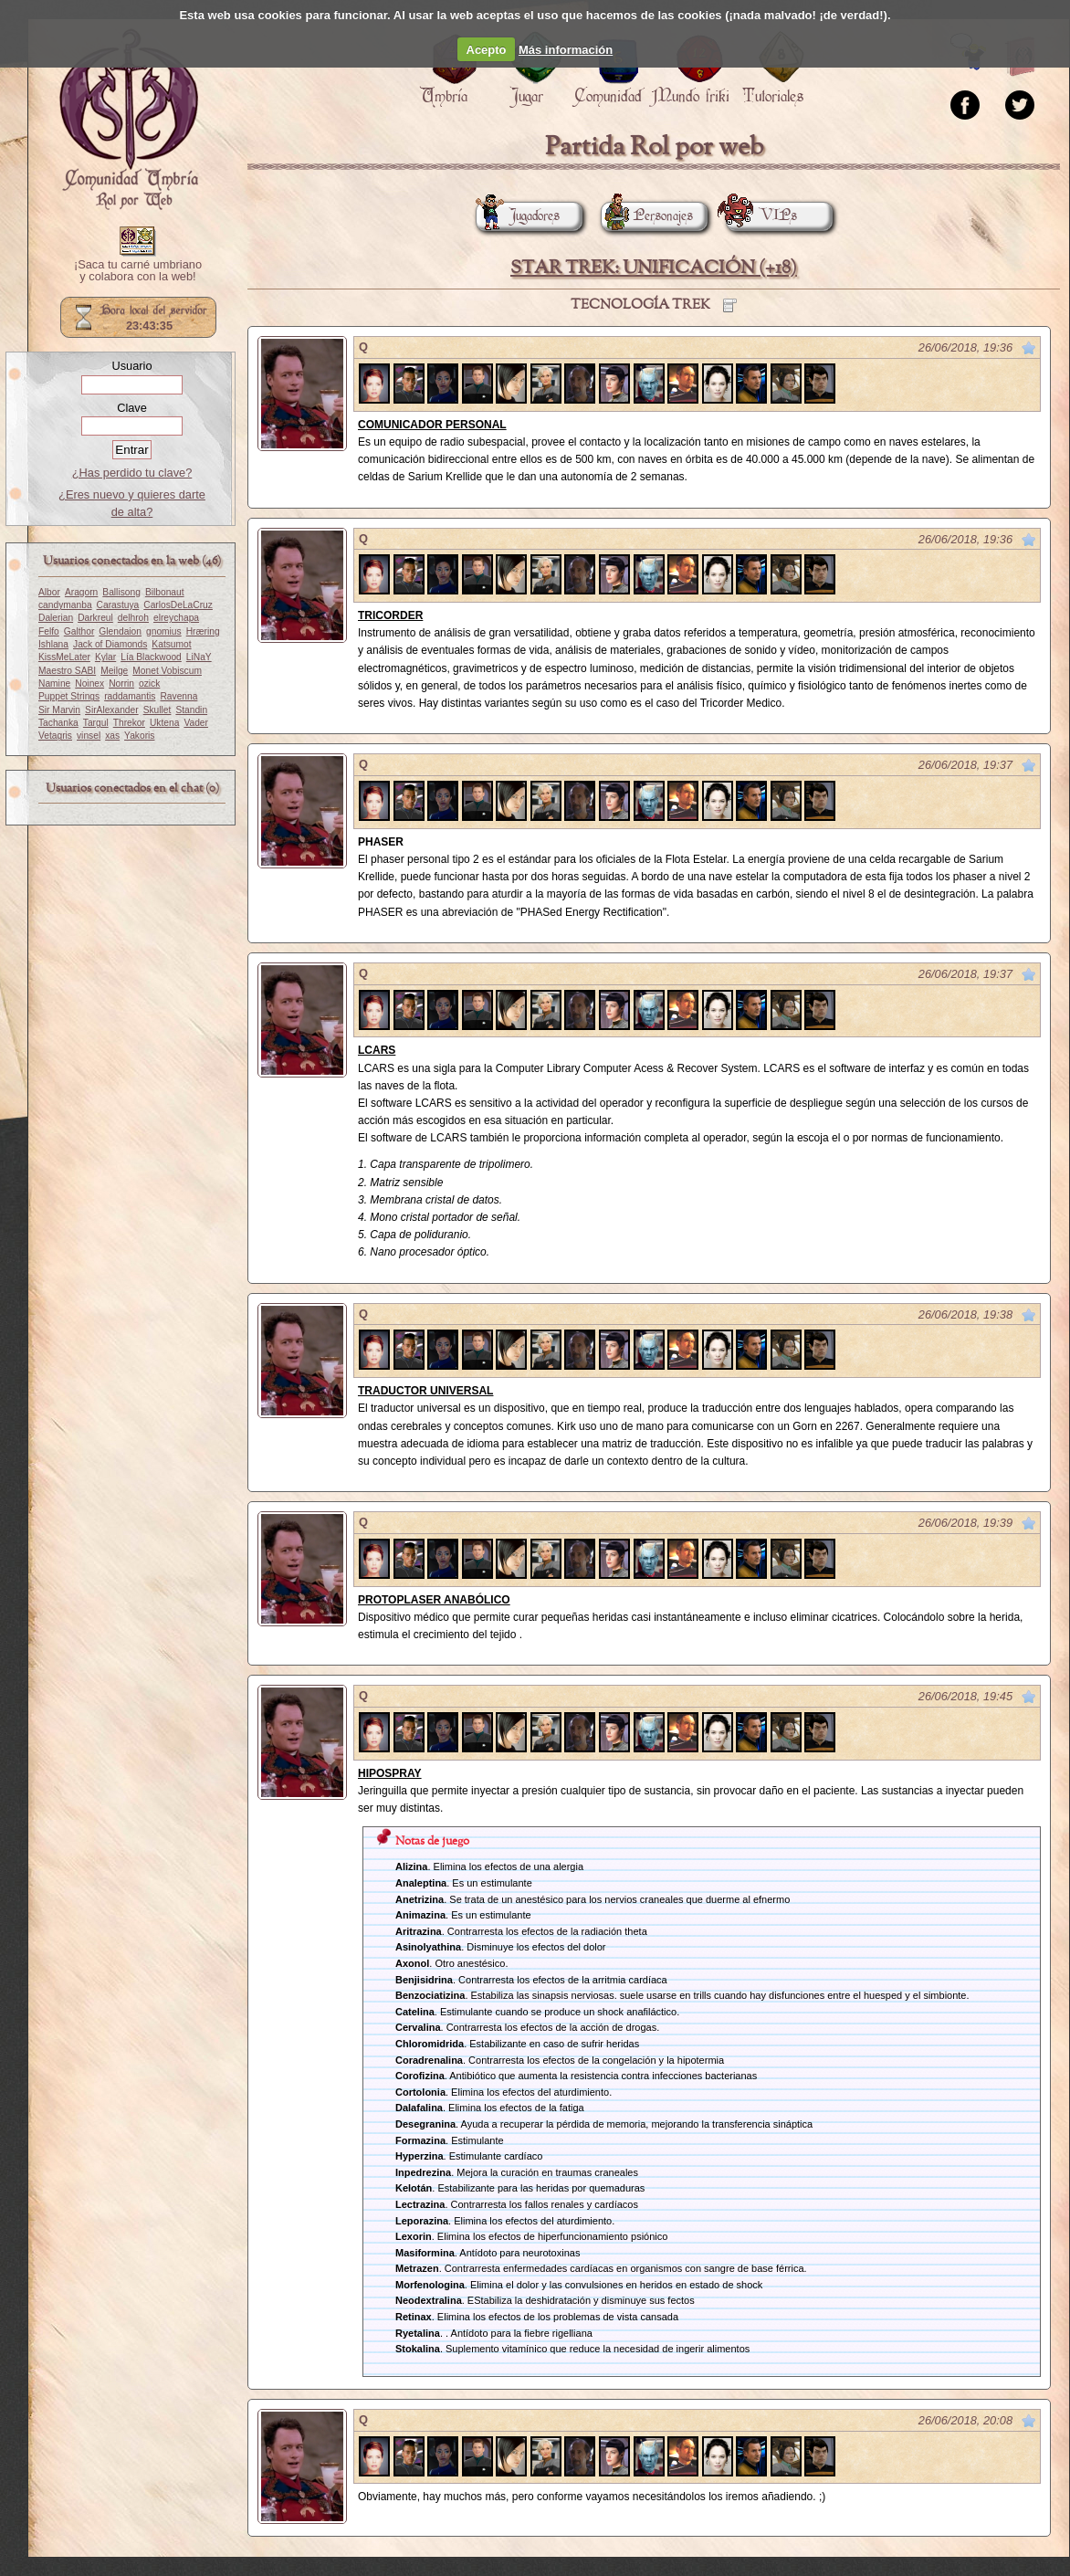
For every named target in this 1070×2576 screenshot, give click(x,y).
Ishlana (53, 644)
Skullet (157, 710)
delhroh (133, 618)
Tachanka (58, 723)
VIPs (761, 216)
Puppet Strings (69, 696)
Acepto (487, 50)
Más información (566, 50)
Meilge (114, 671)
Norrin (121, 683)
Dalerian (55, 618)
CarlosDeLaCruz (178, 605)
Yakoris (139, 736)
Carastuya (118, 605)
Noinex (89, 683)
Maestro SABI (67, 671)
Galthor (79, 631)
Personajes (647, 216)
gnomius (164, 631)
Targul (96, 723)
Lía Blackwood (151, 657)
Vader (196, 723)
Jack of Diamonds (110, 644)
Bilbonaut (164, 592)
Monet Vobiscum (167, 671)
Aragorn (81, 592)
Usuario (131, 366)
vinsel (88, 736)
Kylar (105, 657)
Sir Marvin (59, 710)
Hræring (203, 631)
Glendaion (120, 631)
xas (112, 736)
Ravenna (178, 696)
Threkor (129, 723)
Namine (54, 683)
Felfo (48, 631)
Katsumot (171, 644)
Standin (191, 710)
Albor (49, 592)
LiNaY (199, 657)
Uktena (164, 723)
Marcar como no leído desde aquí (1029, 348)
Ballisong (121, 592)
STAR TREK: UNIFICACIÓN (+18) (653, 268)
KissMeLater (64, 657)
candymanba (65, 605)
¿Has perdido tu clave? (132, 472)
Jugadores (518, 216)
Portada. (128, 119)
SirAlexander (112, 710)
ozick (149, 683)
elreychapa (176, 618)
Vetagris (55, 736)
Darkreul (95, 618)
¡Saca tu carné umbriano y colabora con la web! (138, 271)
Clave (132, 408)
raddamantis (129, 696)
